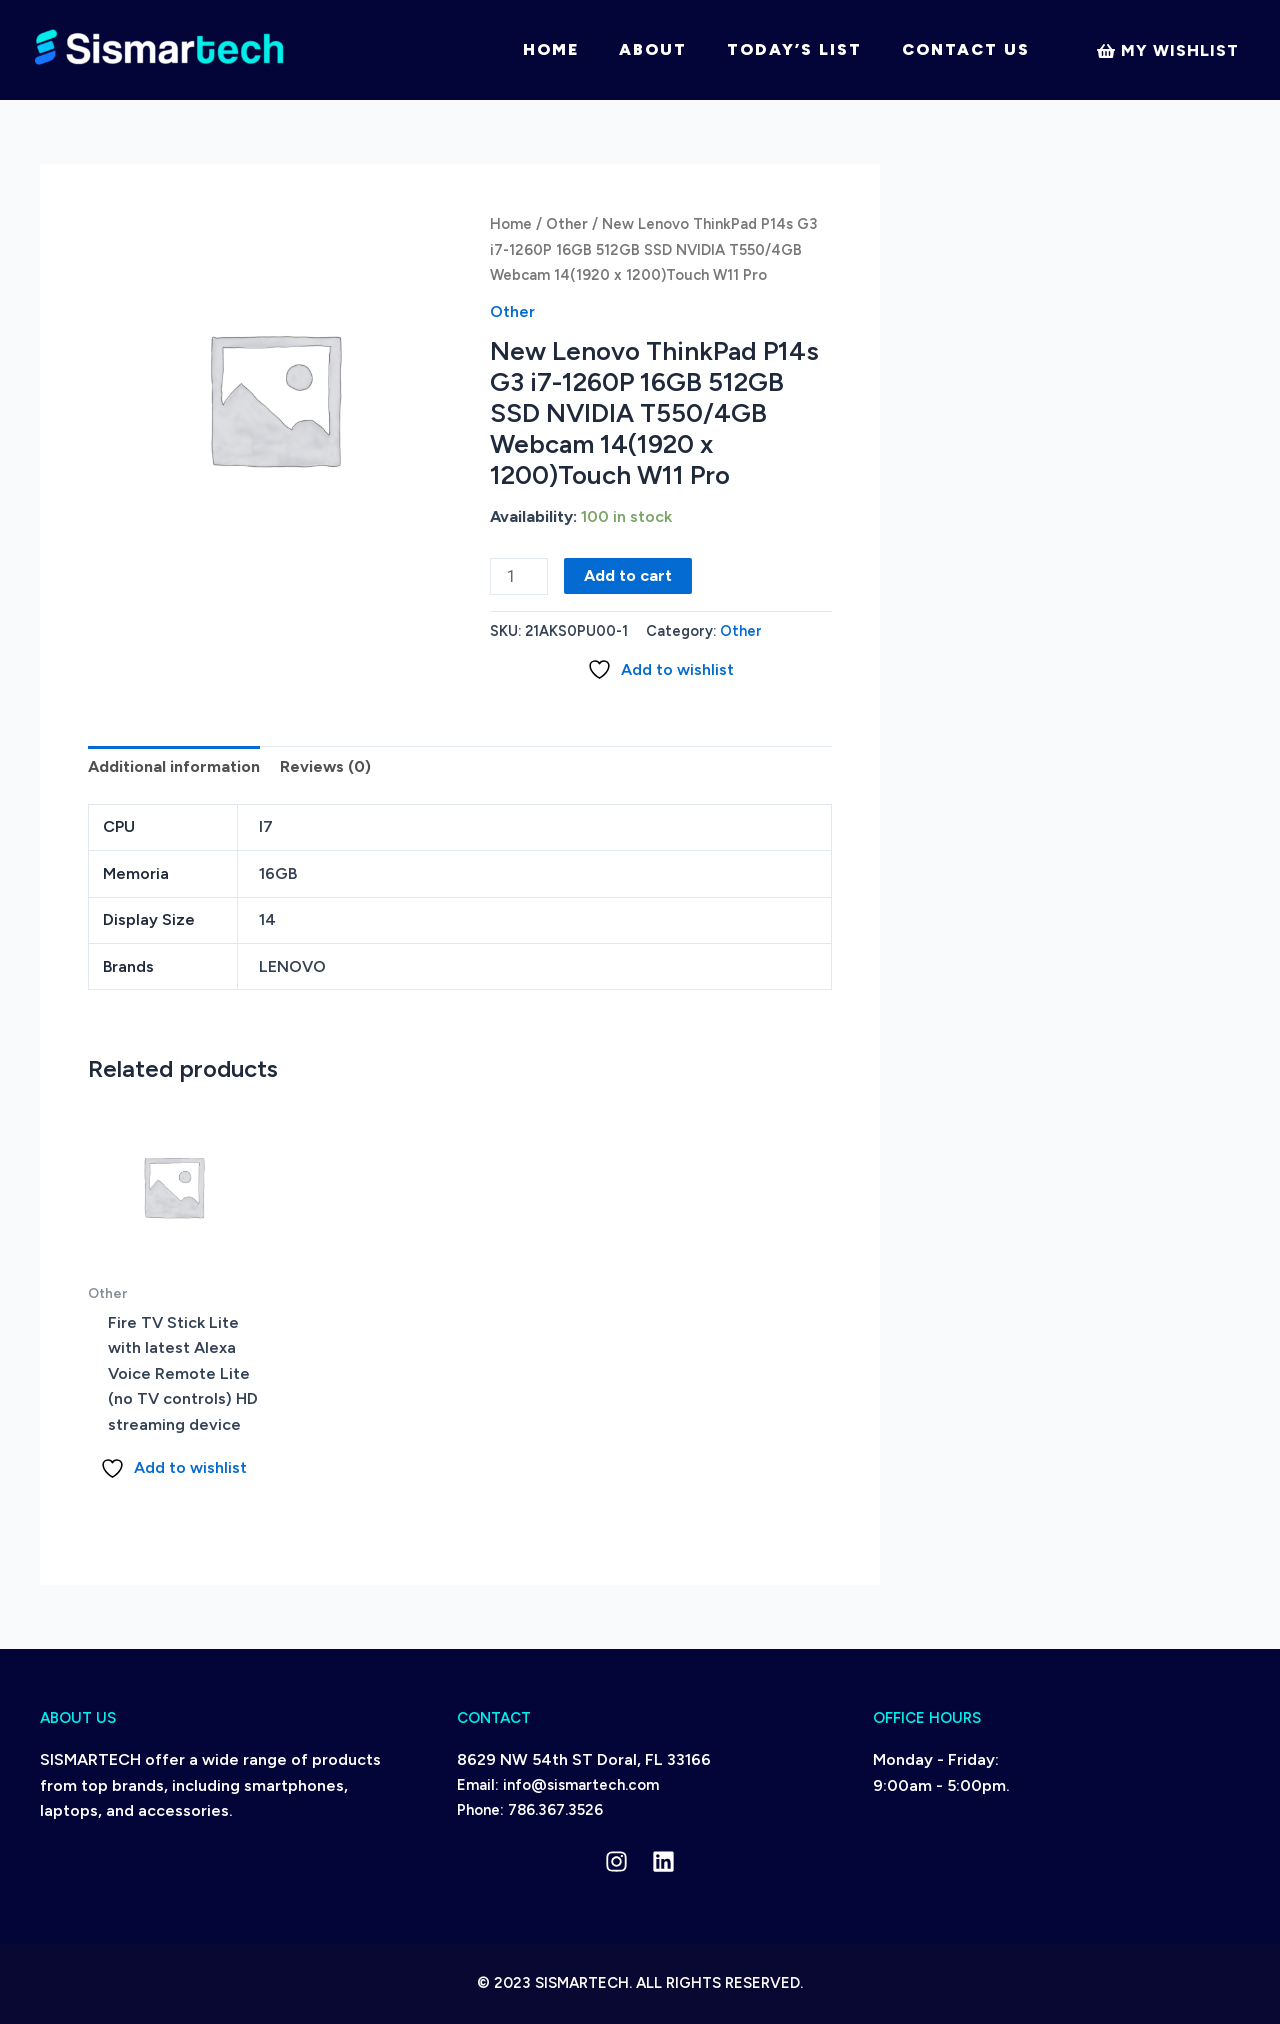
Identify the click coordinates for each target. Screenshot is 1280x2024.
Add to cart (628, 575)
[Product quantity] (519, 576)
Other (567, 224)
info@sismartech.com (581, 1785)
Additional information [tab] (174, 766)
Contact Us (966, 49)
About (653, 49)
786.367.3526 (555, 1810)
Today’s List (794, 49)
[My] (1167, 51)
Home (551, 49)
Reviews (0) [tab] (325, 766)
